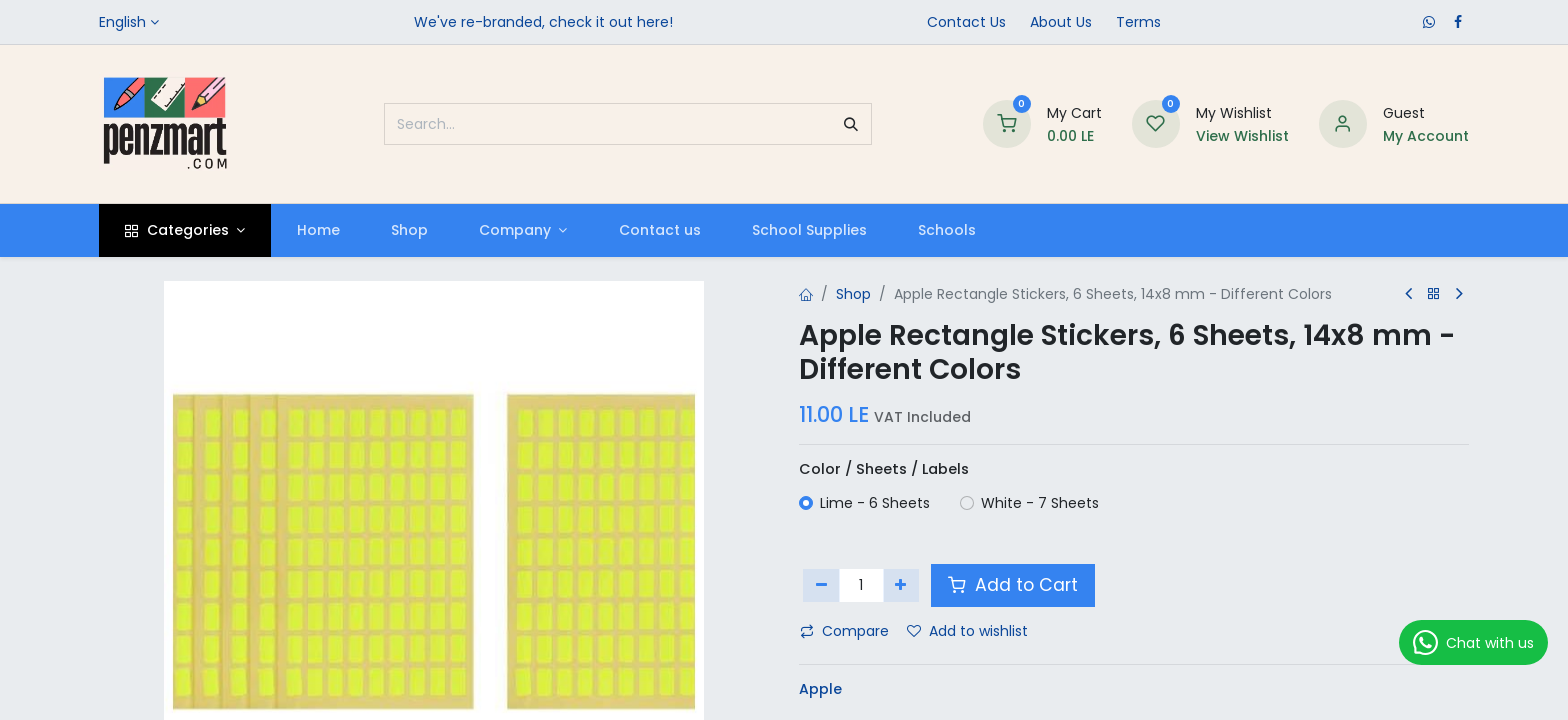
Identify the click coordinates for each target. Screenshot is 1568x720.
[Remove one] (821, 585)
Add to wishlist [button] (967, 631)
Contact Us (966, 22)
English (122, 22)
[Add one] (901, 585)
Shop (853, 294)
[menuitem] (318, 230)
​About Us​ (1061, 22)
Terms (1138, 22)
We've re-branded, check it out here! (543, 22)
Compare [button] (844, 631)
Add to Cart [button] (1013, 585)
